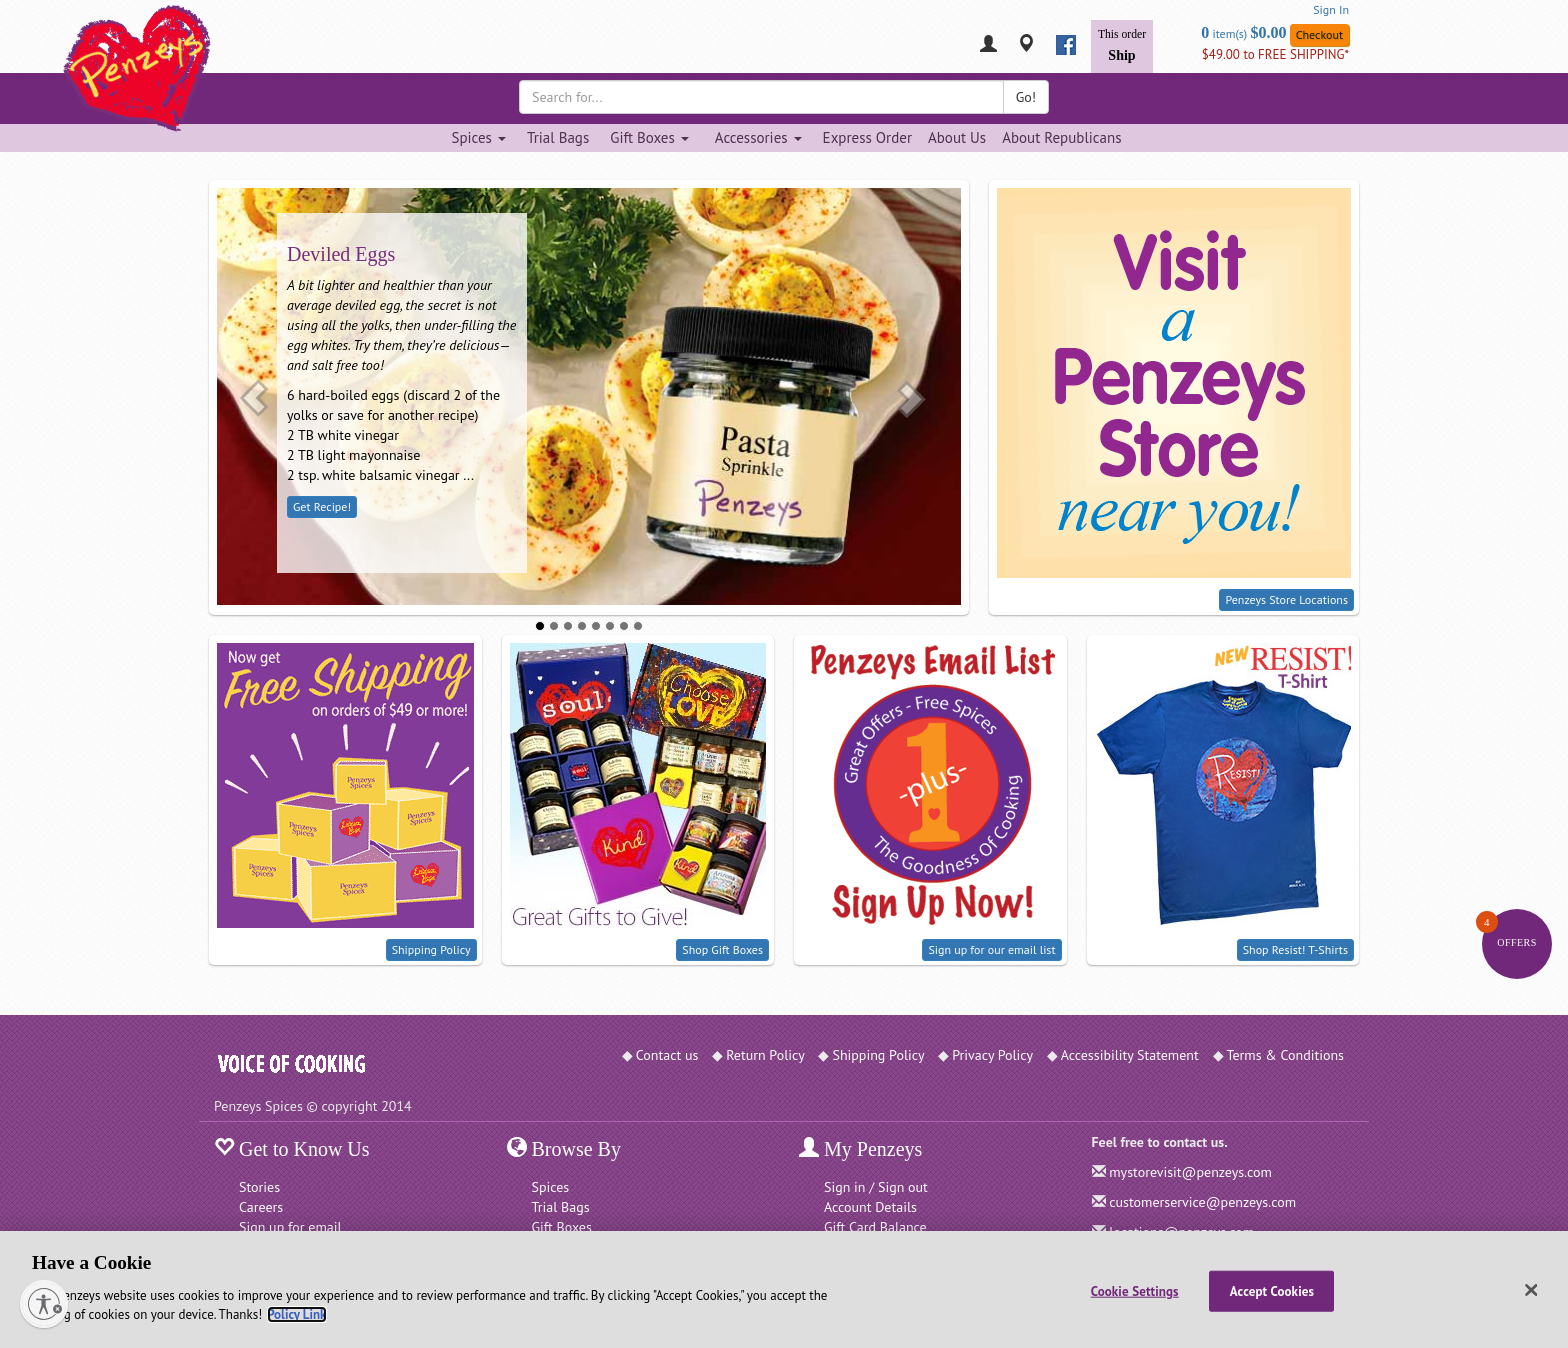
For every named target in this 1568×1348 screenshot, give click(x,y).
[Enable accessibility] (44, 1304)
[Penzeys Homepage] (214, 45)
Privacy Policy (992, 1055)
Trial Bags (558, 137)
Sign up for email (290, 1227)
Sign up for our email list (991, 949)
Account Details (870, 1207)
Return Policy (765, 1055)
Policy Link (296, 1314)
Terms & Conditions (1286, 1055)
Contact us (667, 1055)
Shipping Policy (431, 949)
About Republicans (1061, 137)
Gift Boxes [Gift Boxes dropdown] (649, 137)
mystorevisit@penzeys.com (1190, 1172)
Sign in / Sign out (876, 1187)
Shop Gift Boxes (722, 949)
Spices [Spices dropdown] (478, 137)
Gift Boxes (562, 1227)
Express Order (867, 137)
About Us (957, 137)
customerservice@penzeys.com (1202, 1202)
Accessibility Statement (1130, 1055)
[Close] (1532, 1290)
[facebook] (1066, 45)
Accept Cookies (1272, 1290)
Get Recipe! (322, 506)
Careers (261, 1207)
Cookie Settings (1135, 1290)
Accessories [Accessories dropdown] (758, 137)
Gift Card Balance (875, 1227)
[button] (254, 397)
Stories (259, 1187)
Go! (1026, 97)
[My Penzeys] (988, 45)
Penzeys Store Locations (1286, 599)
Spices (551, 1187)
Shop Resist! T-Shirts (1295, 949)
